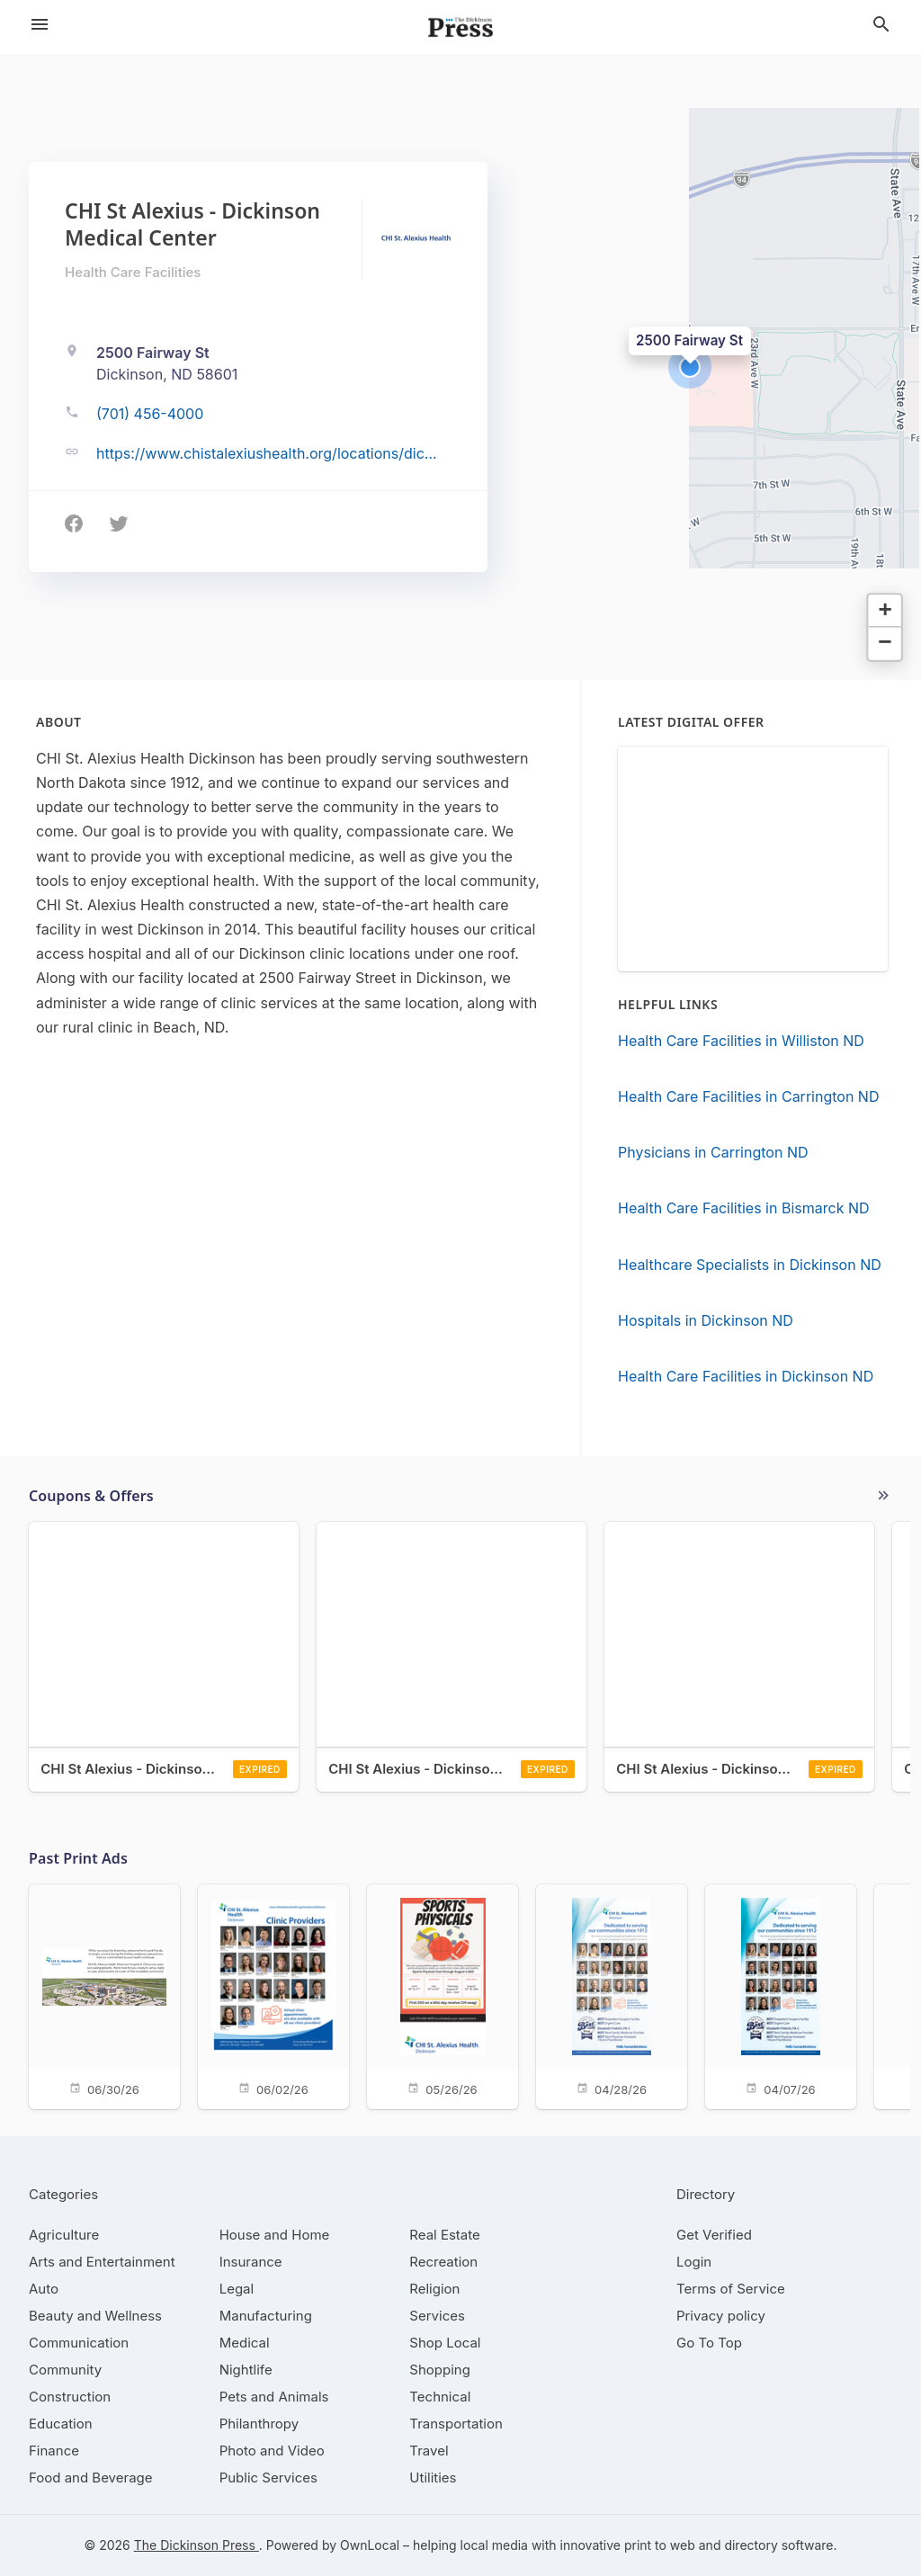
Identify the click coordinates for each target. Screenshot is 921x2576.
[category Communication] (79, 2342)
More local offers (883, 1495)
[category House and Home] (274, 2234)
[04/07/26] (780, 1995)
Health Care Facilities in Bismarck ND (744, 1208)
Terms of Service (730, 2288)
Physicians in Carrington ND (713, 1152)
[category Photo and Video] (272, 2450)
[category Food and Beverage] (91, 2477)
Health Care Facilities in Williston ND (741, 1041)
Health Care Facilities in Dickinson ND (745, 1376)
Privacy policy (720, 2315)
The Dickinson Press (196, 2545)
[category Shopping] (439, 2369)
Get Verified (714, 2234)
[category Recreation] (443, 2261)
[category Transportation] (456, 2423)
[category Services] (437, 2315)
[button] (689, 367)
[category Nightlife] (246, 2369)
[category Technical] (439, 2396)
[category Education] (61, 2423)
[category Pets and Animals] (274, 2396)
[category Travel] (428, 2450)
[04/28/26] (611, 1995)
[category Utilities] (432, 2477)
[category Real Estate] (444, 2234)
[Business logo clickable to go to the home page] (460, 27)
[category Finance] (54, 2450)
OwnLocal (369, 2545)
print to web (659, 2545)
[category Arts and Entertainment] (102, 2261)
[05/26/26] (442, 1995)
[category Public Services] (268, 2477)
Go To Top (709, 2342)
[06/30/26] (104, 1995)
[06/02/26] (273, 1995)
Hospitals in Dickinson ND (705, 1320)
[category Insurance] (250, 2261)
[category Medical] (244, 2342)
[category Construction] (70, 2396)
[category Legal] (236, 2288)
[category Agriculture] (64, 2234)
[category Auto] (43, 2288)
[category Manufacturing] (265, 2315)
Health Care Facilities (133, 272)
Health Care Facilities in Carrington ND (748, 1096)
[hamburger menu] (39, 24)
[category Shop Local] (444, 2342)
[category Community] (65, 2369)
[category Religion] (434, 2288)
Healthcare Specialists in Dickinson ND (749, 1265)
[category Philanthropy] (259, 2423)
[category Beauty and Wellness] (95, 2315)
